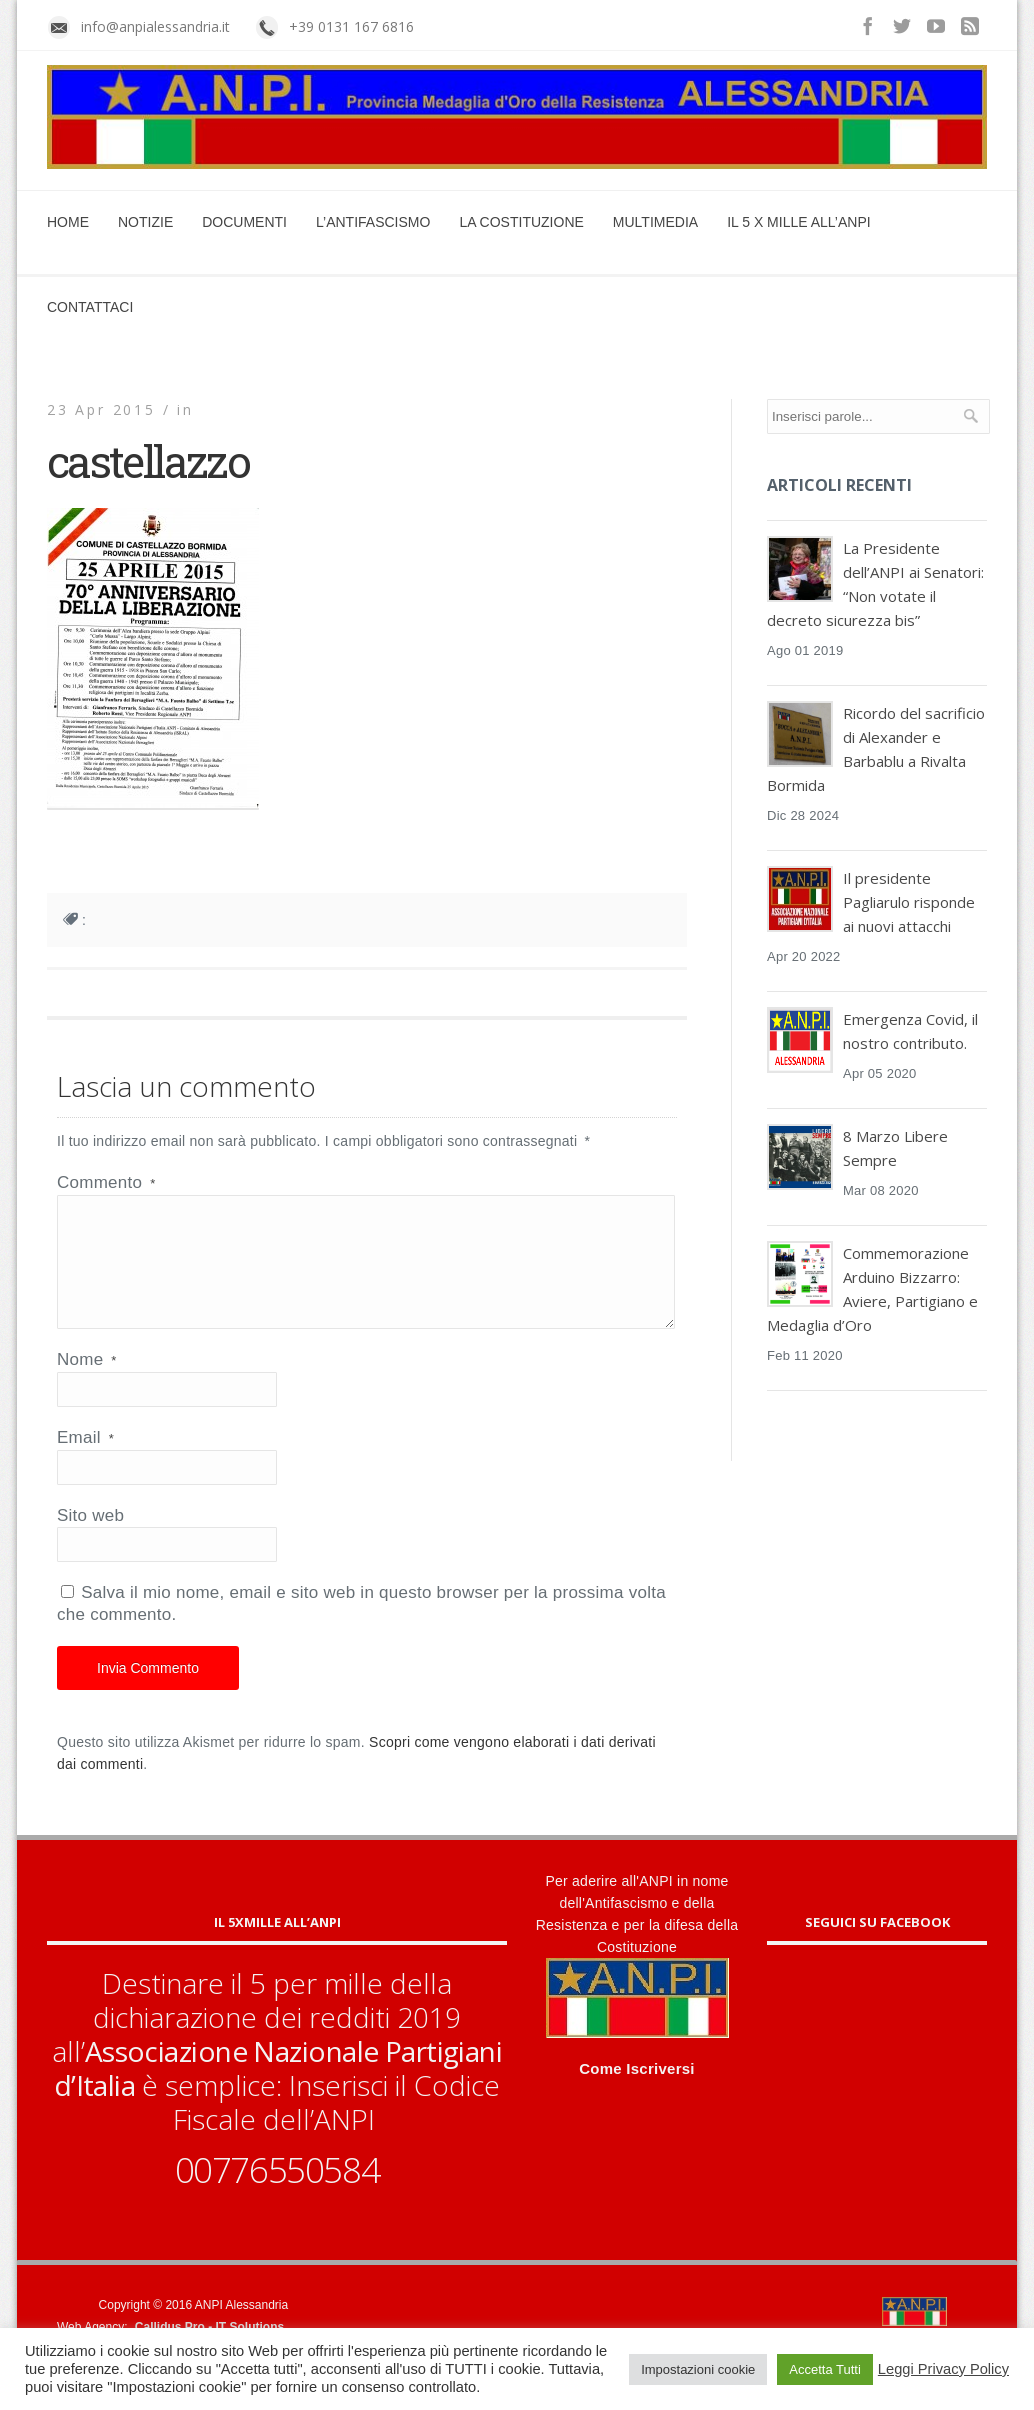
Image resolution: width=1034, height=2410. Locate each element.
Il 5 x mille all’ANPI (798, 222)
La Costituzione (521, 222)
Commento (106, 1182)
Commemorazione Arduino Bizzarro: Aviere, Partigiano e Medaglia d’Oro (872, 1289)
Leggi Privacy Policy (943, 2369)
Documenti (244, 222)
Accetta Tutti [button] (825, 2369)
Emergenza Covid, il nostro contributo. (910, 1031)
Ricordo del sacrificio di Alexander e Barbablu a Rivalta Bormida (876, 749)
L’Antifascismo (373, 222)
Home (68, 222)
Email (85, 1461)
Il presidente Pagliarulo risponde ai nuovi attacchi (909, 902)
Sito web (90, 1539)
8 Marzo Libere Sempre (895, 1148)
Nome (87, 1383)
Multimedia (655, 222)
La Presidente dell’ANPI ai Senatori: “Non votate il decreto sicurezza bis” (875, 584)
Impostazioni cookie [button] (698, 2369)
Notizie (145, 222)
